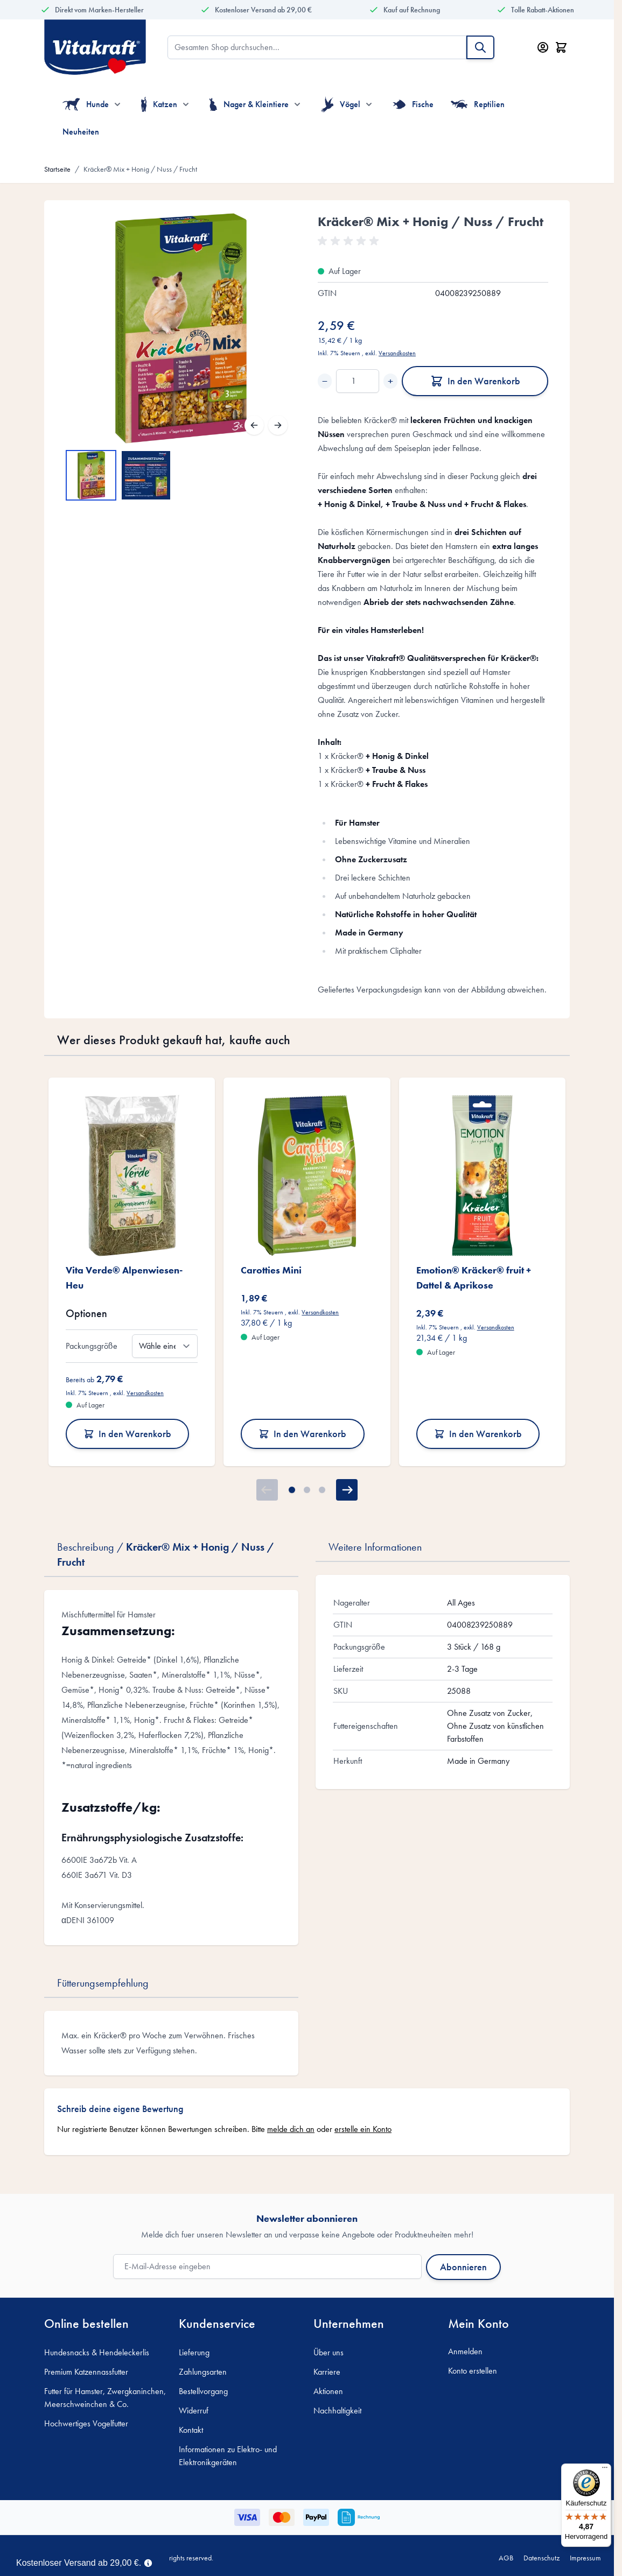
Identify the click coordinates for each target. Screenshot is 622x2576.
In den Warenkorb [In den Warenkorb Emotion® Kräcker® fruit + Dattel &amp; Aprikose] (478, 1433)
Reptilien (478, 104)
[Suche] (480, 47)
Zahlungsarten (203, 2371)
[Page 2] (307, 1490)
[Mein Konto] (542, 47)
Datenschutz (541, 2558)
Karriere (326, 2371)
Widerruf (193, 2410)
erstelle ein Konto (363, 2129)
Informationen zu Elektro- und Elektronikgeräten (228, 2456)
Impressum (585, 2558)
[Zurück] (254, 425)
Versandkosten (397, 353)
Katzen (159, 104)
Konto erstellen (472, 2370)
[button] (350, 241)
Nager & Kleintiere (249, 104)
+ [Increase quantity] (390, 381)
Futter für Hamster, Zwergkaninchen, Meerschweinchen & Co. (105, 2397)
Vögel (340, 104)
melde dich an (291, 2129)
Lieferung (194, 2352)
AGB (506, 2558)
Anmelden (465, 2351)
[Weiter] (278, 425)
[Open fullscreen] (181, 328)
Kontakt (191, 2430)
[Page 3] (322, 1490)
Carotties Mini (271, 1270)
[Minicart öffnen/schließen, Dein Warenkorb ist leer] (561, 47)
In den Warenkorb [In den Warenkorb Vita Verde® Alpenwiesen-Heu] (127, 1433)
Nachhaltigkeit (337, 2410)
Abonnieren (463, 2267)
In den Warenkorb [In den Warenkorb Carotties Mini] (302, 1433)
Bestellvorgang (203, 2391)
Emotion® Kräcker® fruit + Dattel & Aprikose (473, 1277)
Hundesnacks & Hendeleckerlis (96, 2352)
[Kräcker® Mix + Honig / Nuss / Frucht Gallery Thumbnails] (118, 475)
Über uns (328, 2352)
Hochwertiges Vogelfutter (86, 2423)
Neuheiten (80, 131)
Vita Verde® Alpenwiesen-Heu (124, 1277)
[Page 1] (292, 1490)
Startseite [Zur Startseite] (57, 169)
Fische (413, 104)
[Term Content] (148, 2562)
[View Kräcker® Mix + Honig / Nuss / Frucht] (91, 475)
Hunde (85, 104)
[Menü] (604, 2470)
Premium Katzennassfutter (86, 2371)
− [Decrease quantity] (324, 381)
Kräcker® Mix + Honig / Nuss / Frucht (140, 169)
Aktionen (328, 2391)
